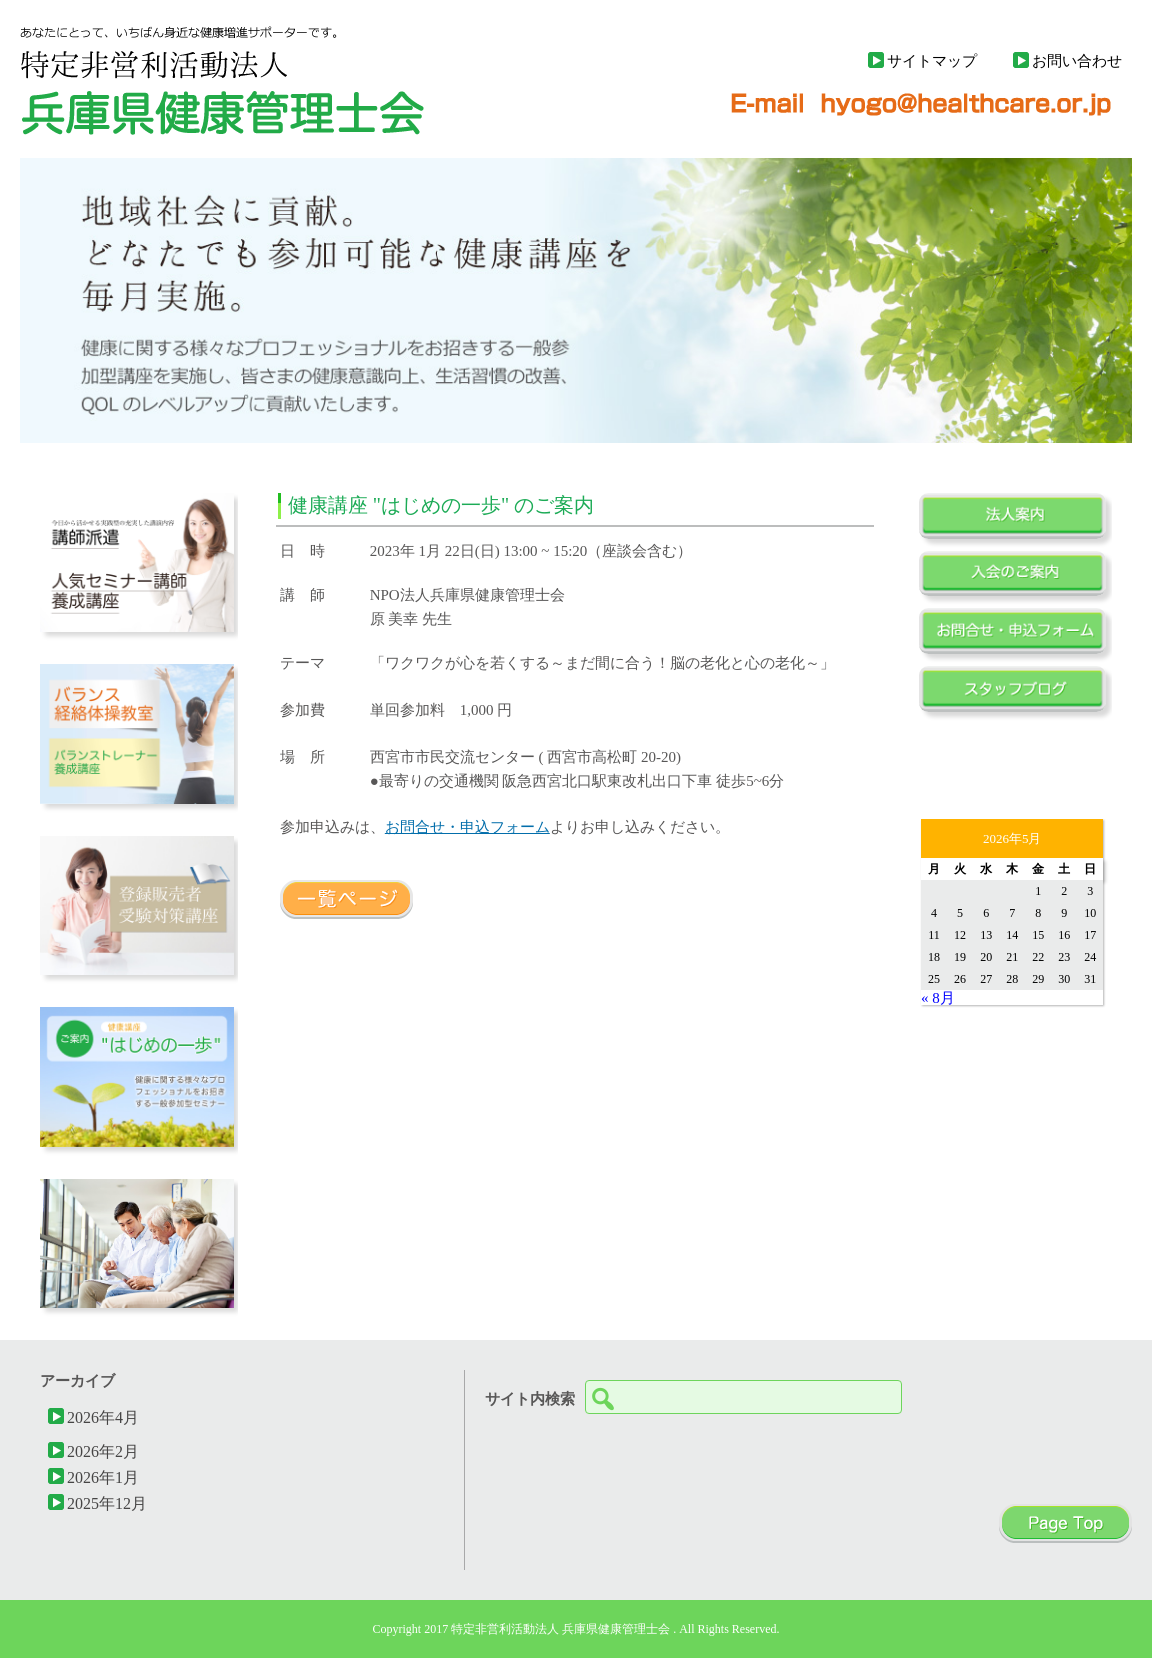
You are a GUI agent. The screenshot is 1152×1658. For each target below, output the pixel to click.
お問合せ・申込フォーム (467, 826)
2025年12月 (107, 1503)
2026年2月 (103, 1451)
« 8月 (938, 997)
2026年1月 (103, 1477)
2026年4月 (103, 1417)
